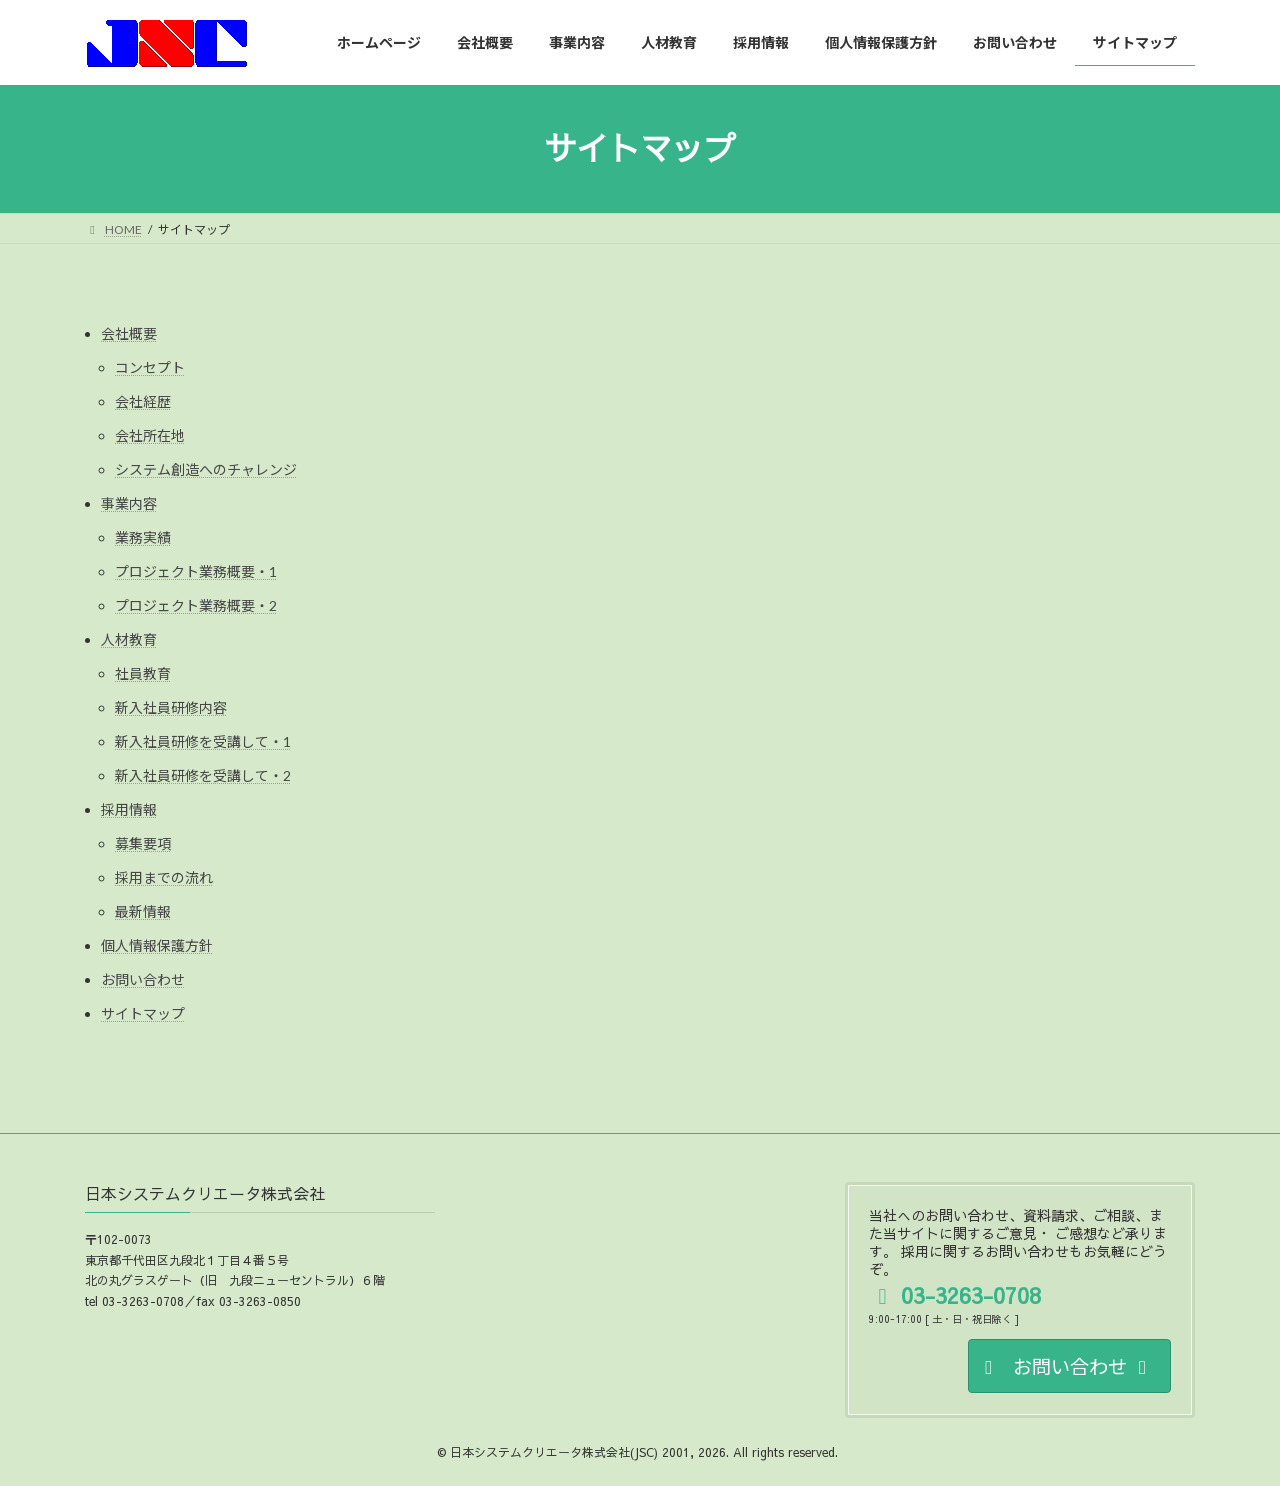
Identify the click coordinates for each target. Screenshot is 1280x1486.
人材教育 (129, 639)
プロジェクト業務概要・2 (196, 605)
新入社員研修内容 (171, 707)
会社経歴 (143, 401)
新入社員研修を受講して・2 (203, 775)
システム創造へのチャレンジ (206, 469)
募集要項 (143, 843)
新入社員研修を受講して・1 (203, 741)
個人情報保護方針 (157, 945)
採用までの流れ (164, 877)
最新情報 (143, 911)
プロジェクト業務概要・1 (196, 571)
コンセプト (150, 367)
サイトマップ (143, 1013)
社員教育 (143, 673)
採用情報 (129, 809)
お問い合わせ (143, 979)
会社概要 (129, 333)
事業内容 (129, 503)
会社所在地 (150, 435)
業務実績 (143, 537)
